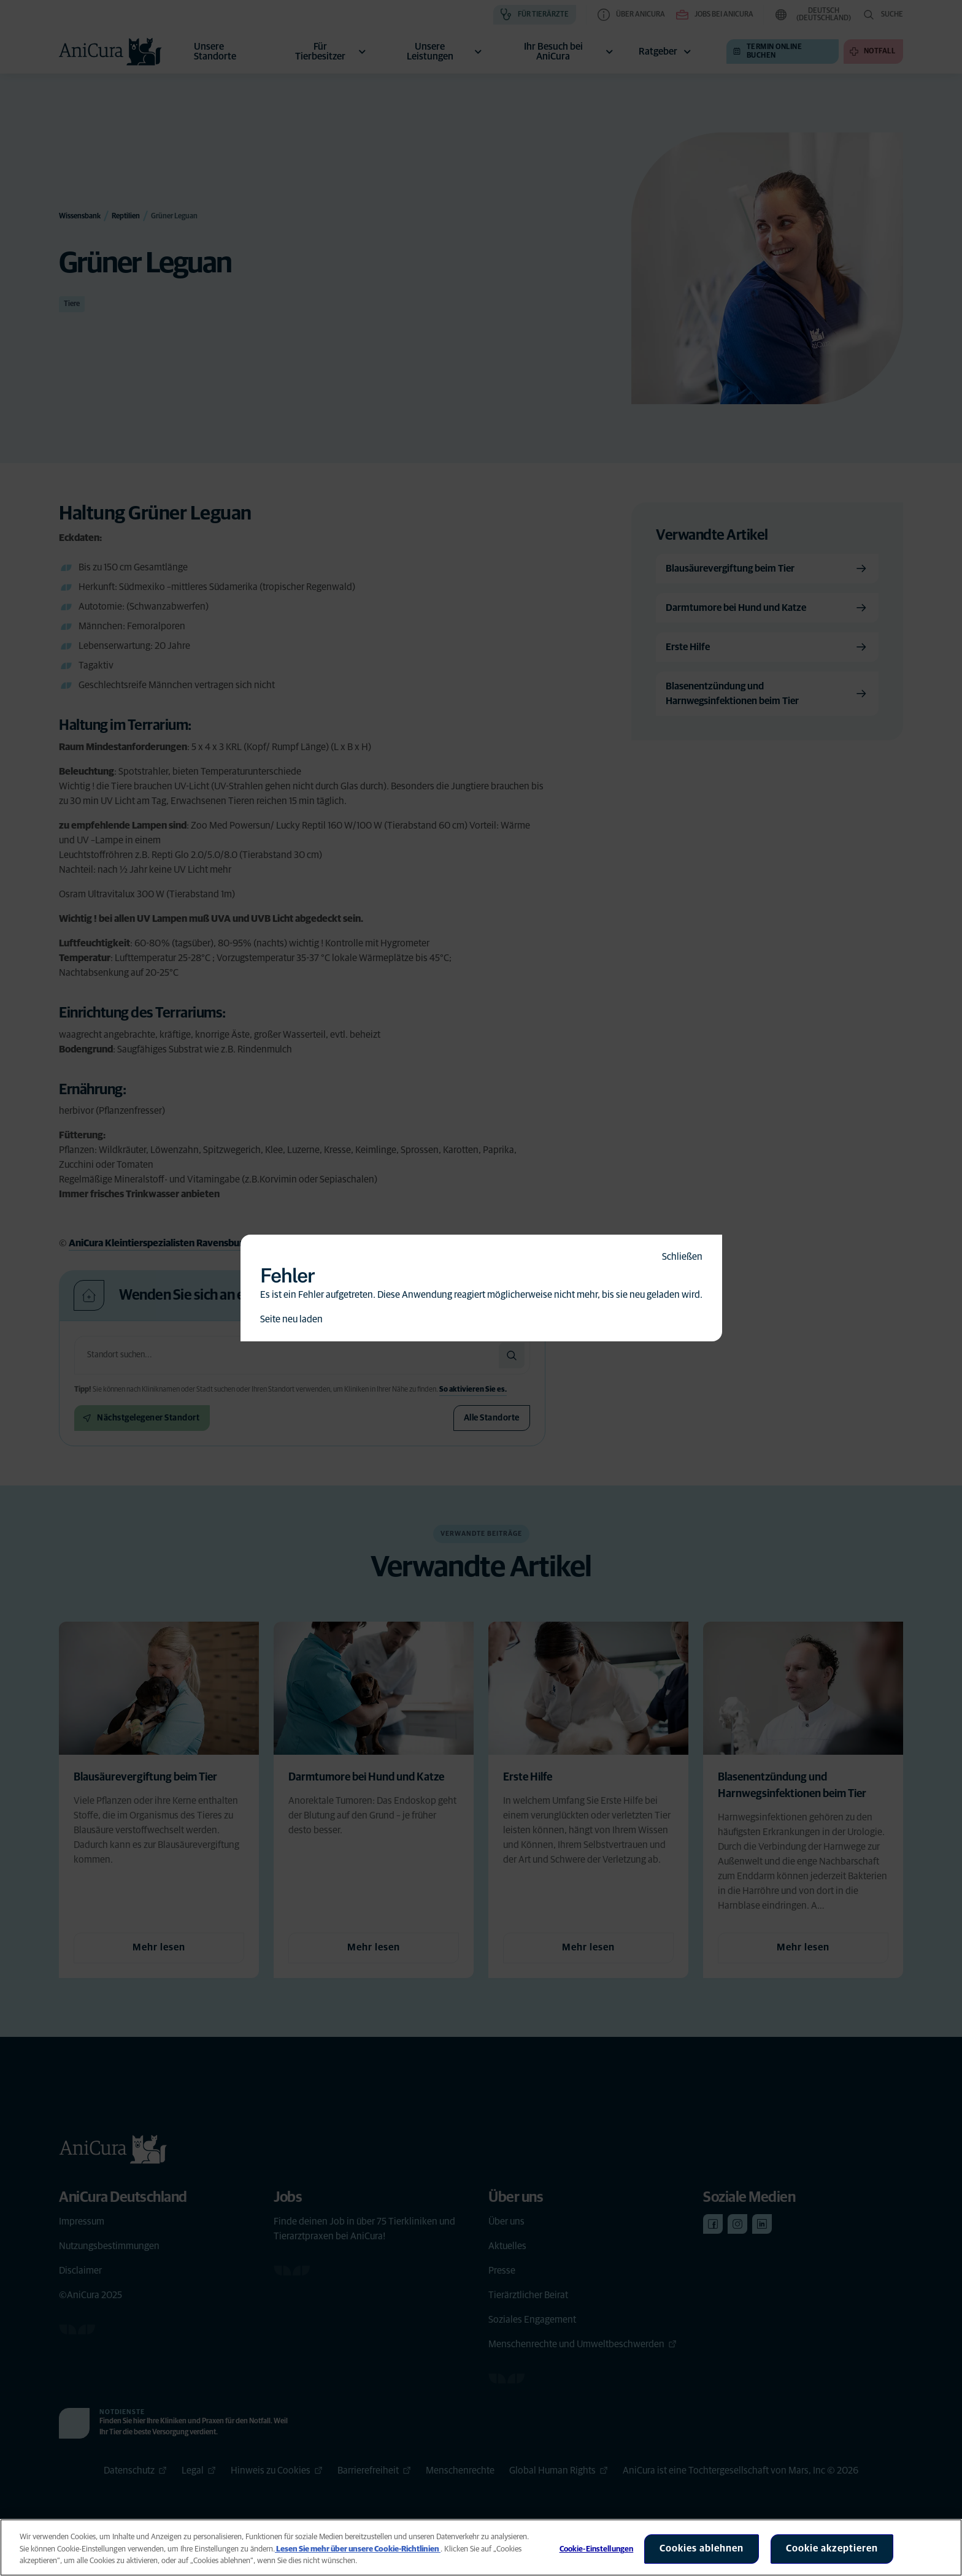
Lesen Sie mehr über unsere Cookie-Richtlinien (358, 2549)
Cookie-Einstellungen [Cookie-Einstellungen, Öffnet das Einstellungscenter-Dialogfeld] (597, 2549)
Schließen (682, 1257)
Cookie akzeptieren (832, 2548)
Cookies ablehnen (702, 2548)
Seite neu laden (291, 1319)
